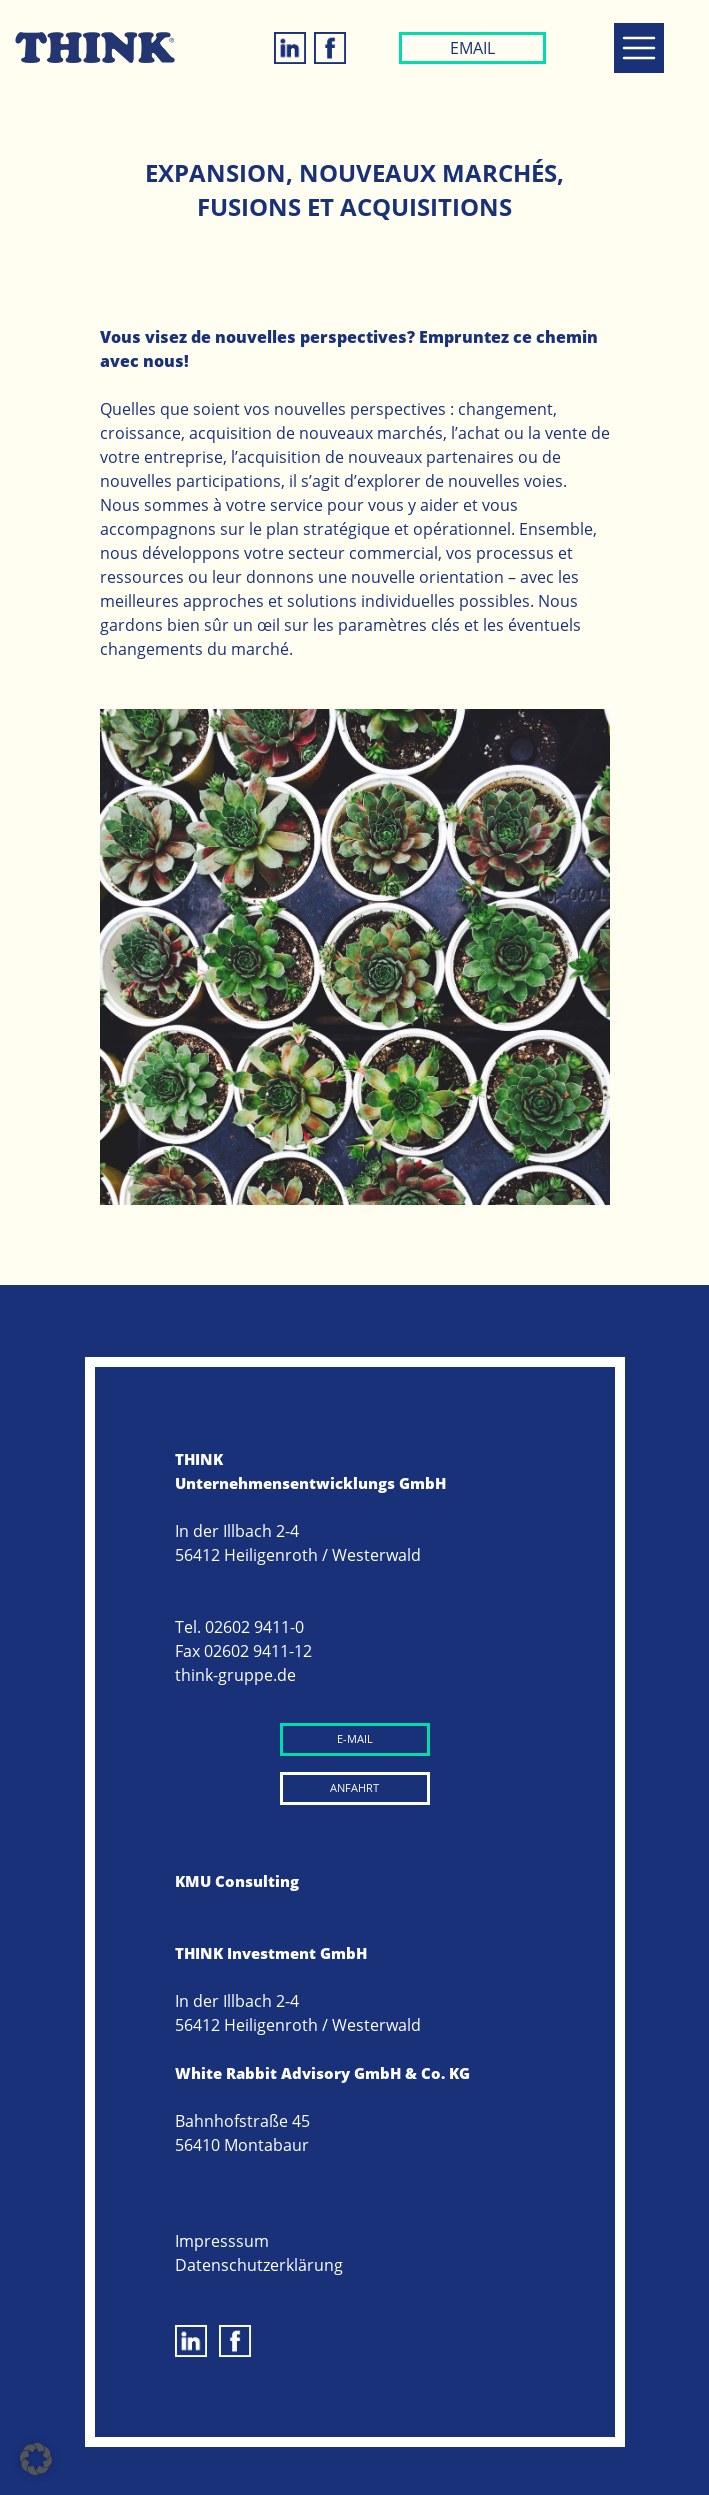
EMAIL (472, 48)
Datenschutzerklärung (259, 2265)
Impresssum (222, 2241)
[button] (36, 2459)
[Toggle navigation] (639, 48)
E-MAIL (355, 1738)
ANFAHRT (354, 1787)
